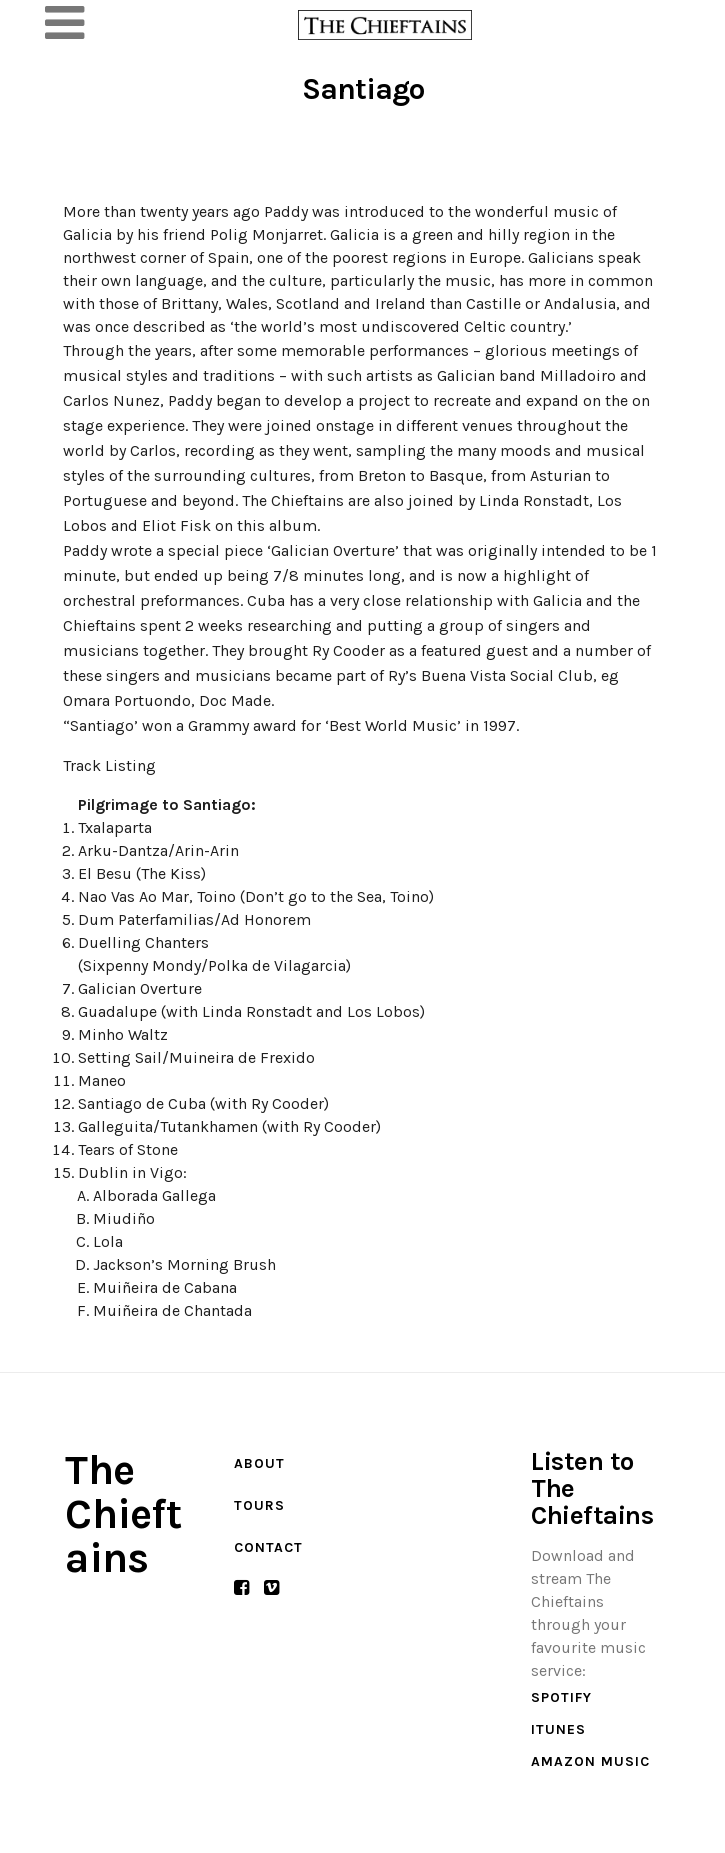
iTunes (558, 1729)
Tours (259, 1505)
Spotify (561, 1697)
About (259, 1463)
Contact (268, 1547)
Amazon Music (590, 1761)
